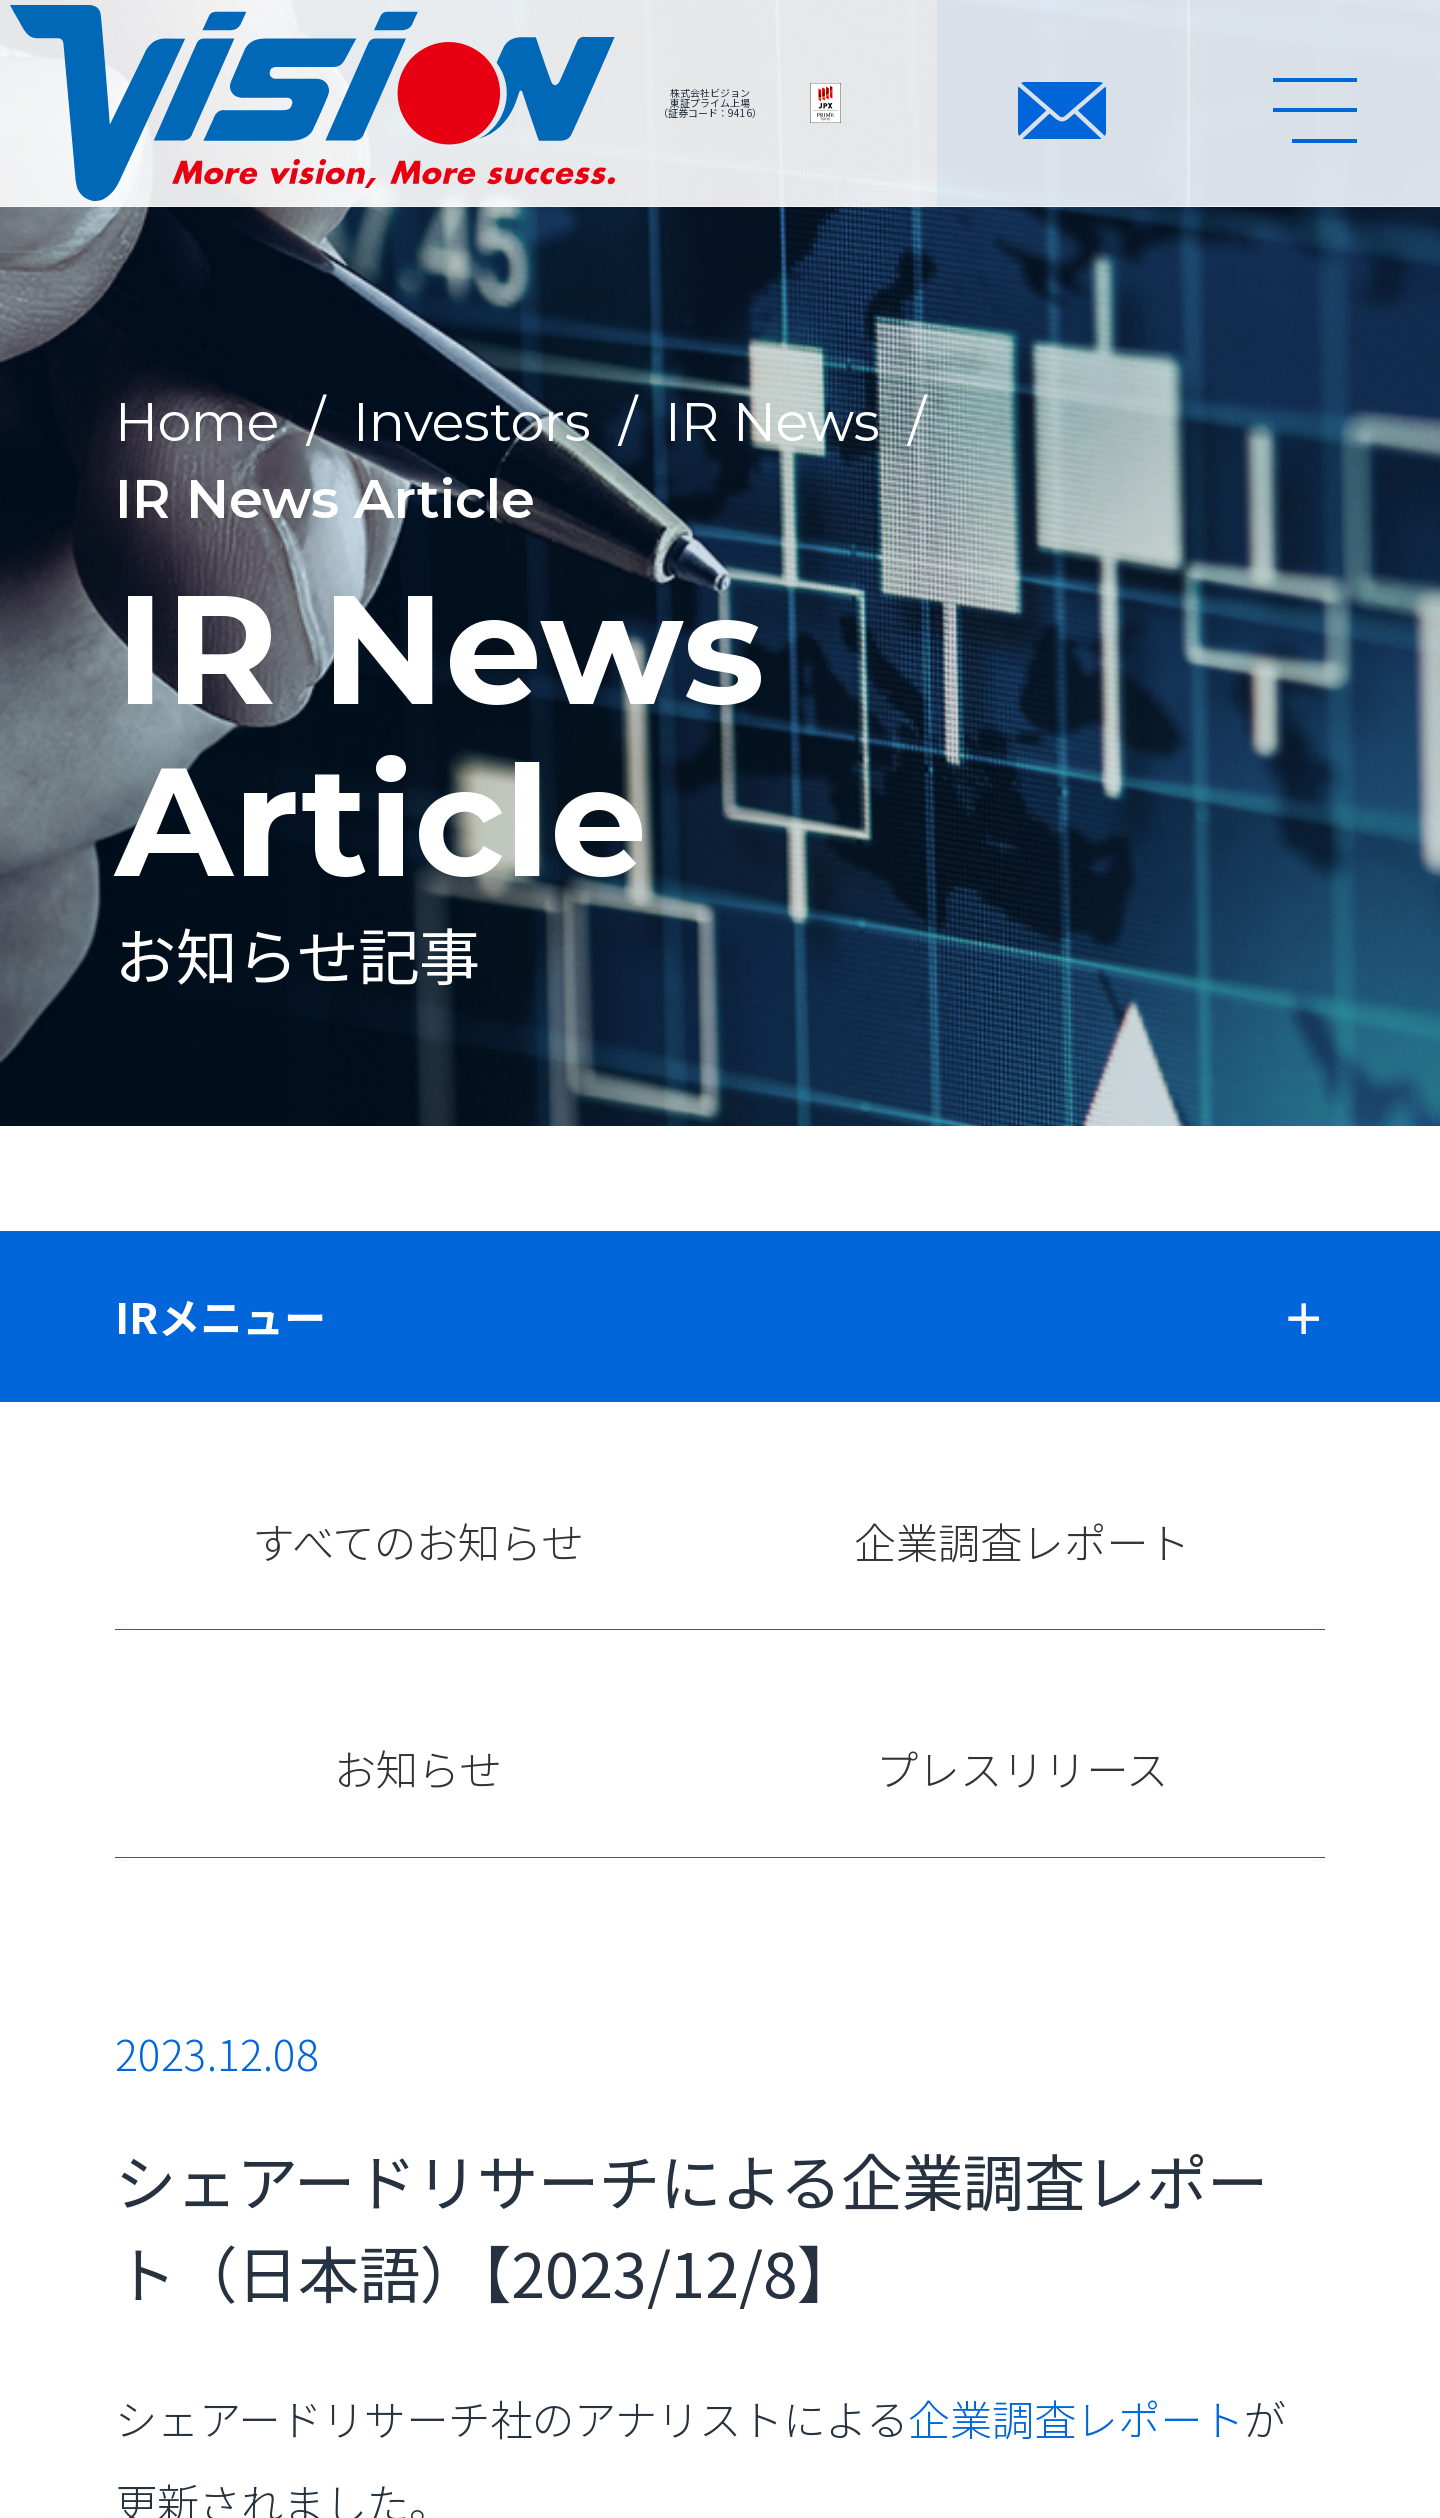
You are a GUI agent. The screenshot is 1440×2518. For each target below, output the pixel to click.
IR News (772, 421)
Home (197, 421)
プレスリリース (1022, 1767)
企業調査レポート (1022, 1540)
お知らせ (417, 1767)
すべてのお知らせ (418, 1540)
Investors (472, 421)
